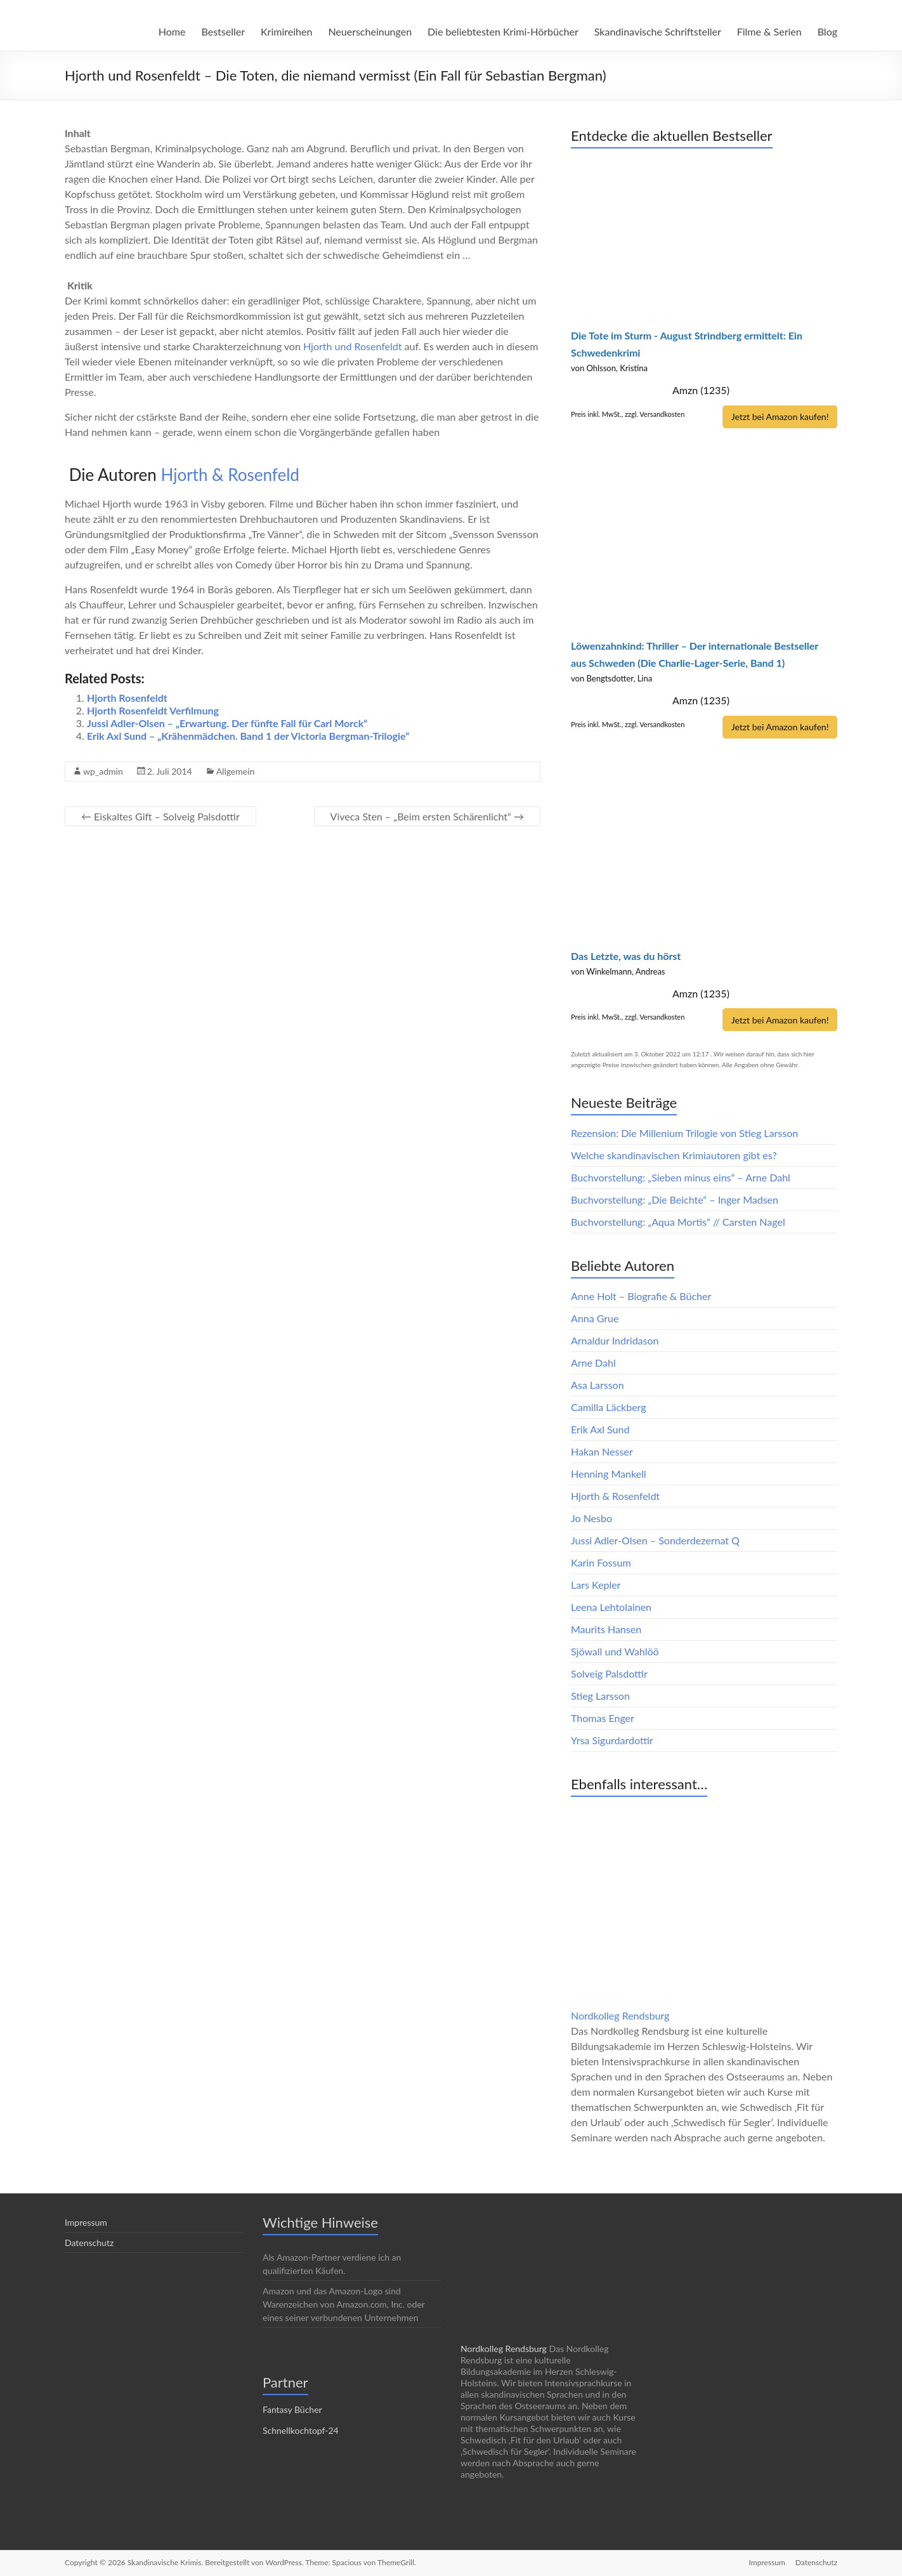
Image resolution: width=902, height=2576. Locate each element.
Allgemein (235, 771)
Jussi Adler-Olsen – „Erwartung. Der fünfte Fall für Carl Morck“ (227, 723)
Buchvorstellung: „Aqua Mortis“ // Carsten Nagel (678, 1221)
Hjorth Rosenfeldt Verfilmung (153, 710)
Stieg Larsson (600, 1695)
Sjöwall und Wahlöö (615, 1651)
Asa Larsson (597, 1384)
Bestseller (223, 31)
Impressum (86, 2221)
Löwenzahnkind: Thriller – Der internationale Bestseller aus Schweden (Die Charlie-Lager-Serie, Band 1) (694, 654)
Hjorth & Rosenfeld (230, 474)
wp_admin (103, 771)
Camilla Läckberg (608, 1406)
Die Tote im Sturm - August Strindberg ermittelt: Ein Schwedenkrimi (686, 343)
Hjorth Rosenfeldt (127, 698)
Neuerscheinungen (370, 31)
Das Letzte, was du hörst (626, 955)
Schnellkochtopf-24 (301, 2429)
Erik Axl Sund (600, 1429)
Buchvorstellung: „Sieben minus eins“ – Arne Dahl (680, 1177)
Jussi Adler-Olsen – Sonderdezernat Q (655, 1540)
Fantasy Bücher (292, 2408)
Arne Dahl (593, 1362)
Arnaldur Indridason (615, 1340)
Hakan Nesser (602, 1451)
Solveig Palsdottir (609, 1673)
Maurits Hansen (606, 1628)
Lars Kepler (595, 1584)
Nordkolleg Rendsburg (620, 2015)
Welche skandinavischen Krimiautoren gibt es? (674, 1154)
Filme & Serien (769, 31)
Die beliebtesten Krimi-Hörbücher (503, 31)
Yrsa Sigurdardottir (612, 1739)
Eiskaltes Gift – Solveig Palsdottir (160, 816)
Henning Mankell (608, 1473)
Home (172, 31)
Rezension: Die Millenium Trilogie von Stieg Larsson (684, 1132)
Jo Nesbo (591, 1517)
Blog (827, 31)
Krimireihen (286, 31)
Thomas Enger (602, 1717)
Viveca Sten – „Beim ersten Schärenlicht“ (427, 816)
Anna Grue (594, 1317)
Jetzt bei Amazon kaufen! (778, 416)
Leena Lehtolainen (611, 1606)
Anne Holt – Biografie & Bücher (641, 1295)
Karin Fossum (601, 1562)
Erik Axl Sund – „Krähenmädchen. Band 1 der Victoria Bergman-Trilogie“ (248, 736)
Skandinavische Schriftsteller (657, 31)
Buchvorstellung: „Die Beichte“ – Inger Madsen (674, 1199)
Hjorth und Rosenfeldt (354, 346)
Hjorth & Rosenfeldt (615, 1495)
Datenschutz (89, 2242)
